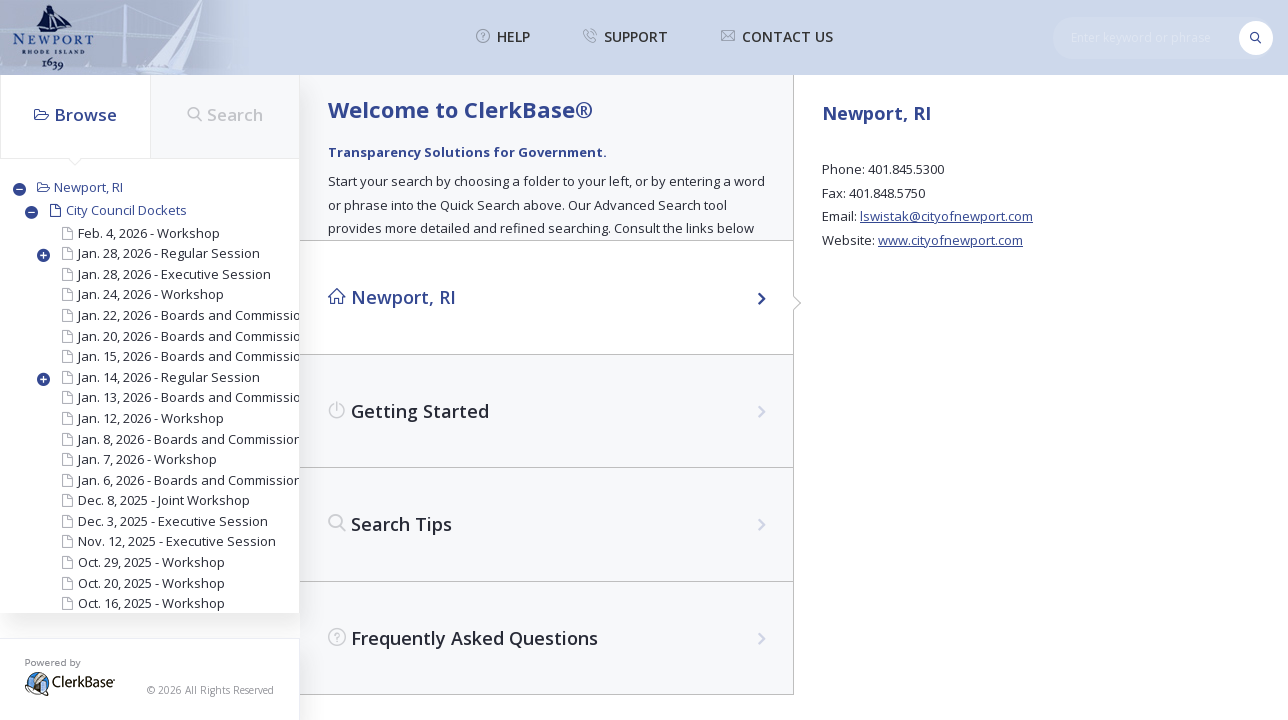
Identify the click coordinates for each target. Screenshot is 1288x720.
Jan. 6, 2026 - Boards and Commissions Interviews (226, 480)
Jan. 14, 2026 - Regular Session (169, 377)
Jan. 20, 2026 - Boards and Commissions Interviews (230, 336)
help (503, 37)
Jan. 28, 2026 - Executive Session (174, 274)
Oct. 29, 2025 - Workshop (151, 562)
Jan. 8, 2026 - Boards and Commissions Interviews (226, 439)
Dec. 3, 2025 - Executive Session (173, 521)
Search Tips (390, 524)
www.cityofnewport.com (950, 240)
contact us (777, 37)
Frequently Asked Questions (463, 638)
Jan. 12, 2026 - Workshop (151, 418)
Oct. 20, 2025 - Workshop (151, 583)
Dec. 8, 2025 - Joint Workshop (164, 500)
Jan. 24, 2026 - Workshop (151, 294)
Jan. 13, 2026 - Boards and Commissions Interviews (230, 397)
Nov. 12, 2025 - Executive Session (177, 541)
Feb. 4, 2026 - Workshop (149, 233)
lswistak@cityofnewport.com (946, 216)
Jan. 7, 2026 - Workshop (147, 459)
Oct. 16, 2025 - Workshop (151, 603)
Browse (75, 114)
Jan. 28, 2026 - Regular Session (169, 253)
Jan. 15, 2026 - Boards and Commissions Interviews (230, 356)
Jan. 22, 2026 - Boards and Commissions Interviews (230, 315)
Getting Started (408, 411)
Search (225, 114)
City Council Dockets (126, 210)
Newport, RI (88, 187)
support (625, 37)
